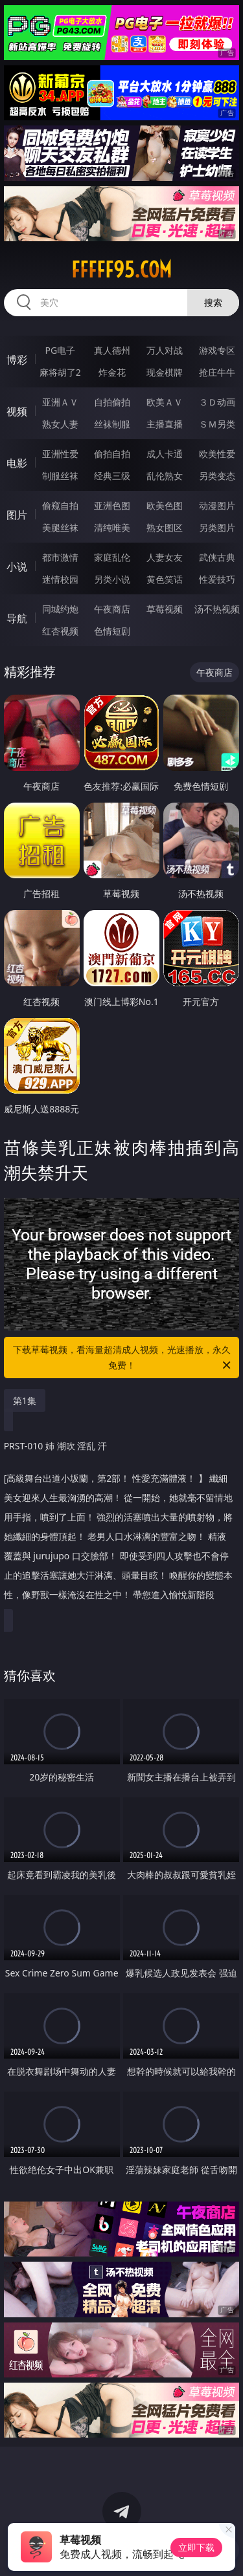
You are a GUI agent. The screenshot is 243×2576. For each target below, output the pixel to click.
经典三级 (112, 476)
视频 (16, 411)
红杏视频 (60, 631)
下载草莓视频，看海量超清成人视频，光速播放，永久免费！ (123, 1358)
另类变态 (217, 476)
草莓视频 (164, 609)
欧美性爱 (217, 454)
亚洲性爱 (60, 454)
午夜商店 (112, 609)
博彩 (16, 359)
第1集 (24, 1400)
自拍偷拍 (112, 402)
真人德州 (112, 350)
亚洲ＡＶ (60, 402)
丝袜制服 (112, 424)
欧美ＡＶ (164, 402)
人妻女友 (164, 557)
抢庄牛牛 (217, 372)
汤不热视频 (217, 609)
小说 (16, 566)
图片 (16, 515)
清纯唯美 (112, 527)
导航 (16, 618)
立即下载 (196, 2547)
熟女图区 (164, 527)
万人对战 (164, 350)
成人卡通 (164, 454)
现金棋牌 (164, 372)
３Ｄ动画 (217, 402)
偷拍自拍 (112, 454)
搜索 (213, 302)
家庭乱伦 (112, 557)
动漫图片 (217, 505)
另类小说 (112, 579)
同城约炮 (60, 609)
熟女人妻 (60, 424)
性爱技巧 (217, 579)
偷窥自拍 (60, 505)
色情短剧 (112, 631)
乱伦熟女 (164, 476)
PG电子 (60, 350)
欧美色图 (164, 505)
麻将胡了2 (60, 372)
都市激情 (60, 557)
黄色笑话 (164, 579)
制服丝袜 (60, 476)
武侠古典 (217, 557)
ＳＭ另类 (217, 424)
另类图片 (217, 527)
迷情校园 (60, 579)
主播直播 (164, 424)
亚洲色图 (112, 505)
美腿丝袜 (60, 527)
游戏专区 (217, 350)
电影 (16, 463)
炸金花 (112, 372)
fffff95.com (121, 270)
